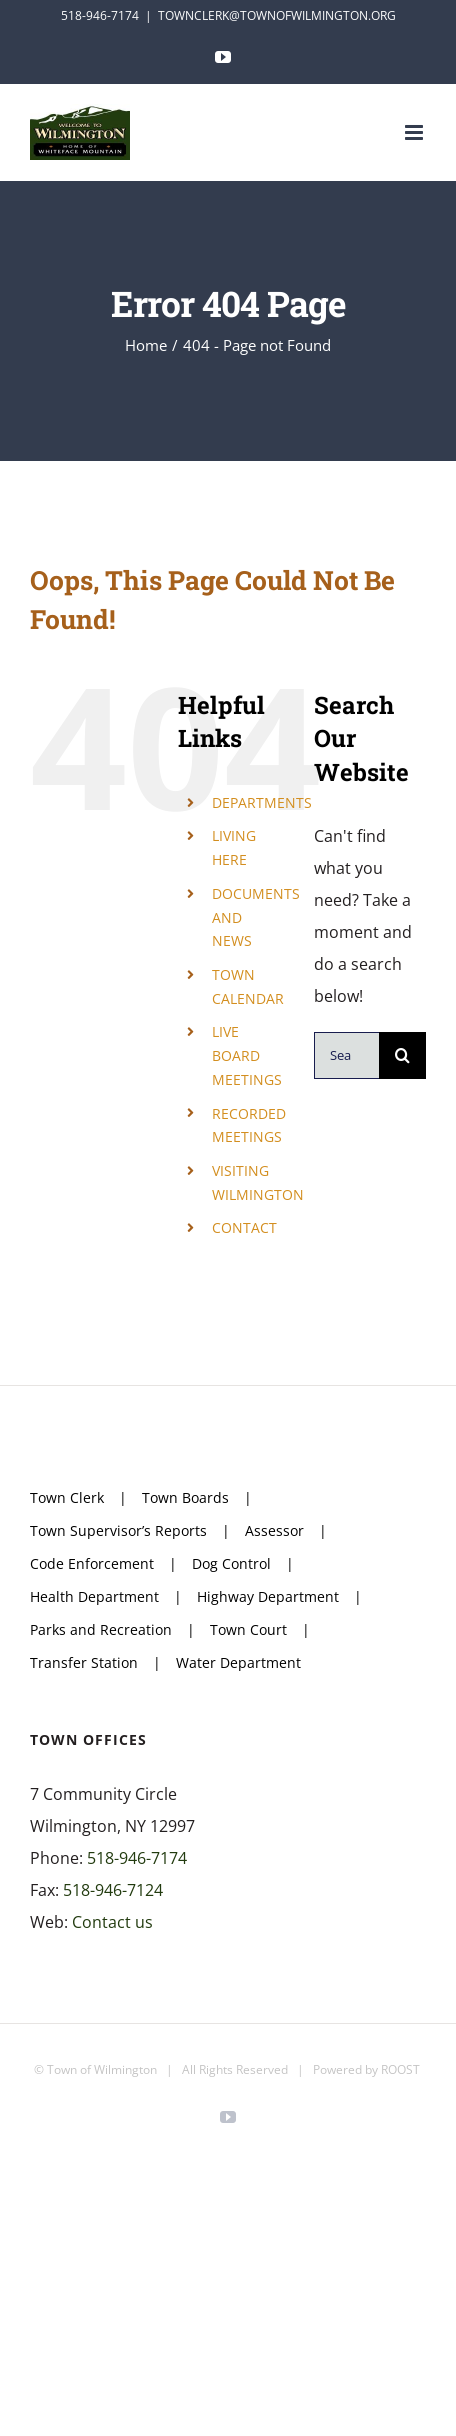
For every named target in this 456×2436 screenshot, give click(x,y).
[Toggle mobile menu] (415, 132)
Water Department (238, 1662)
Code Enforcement (92, 1563)
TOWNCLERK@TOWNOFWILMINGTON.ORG (277, 15)
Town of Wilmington (102, 2069)
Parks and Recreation (101, 1629)
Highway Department (268, 1596)
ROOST (400, 2069)
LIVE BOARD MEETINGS (247, 1055)
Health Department (94, 1596)
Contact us (112, 1922)
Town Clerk (67, 1497)
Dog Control (231, 1563)
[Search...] (346, 1055)
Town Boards (185, 1497)
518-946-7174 (137, 1858)
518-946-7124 (113, 1890)
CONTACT (244, 1227)
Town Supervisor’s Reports (118, 1530)
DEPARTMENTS (262, 802)
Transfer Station (84, 1662)
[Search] (402, 1055)
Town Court (248, 1629)
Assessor (274, 1530)
